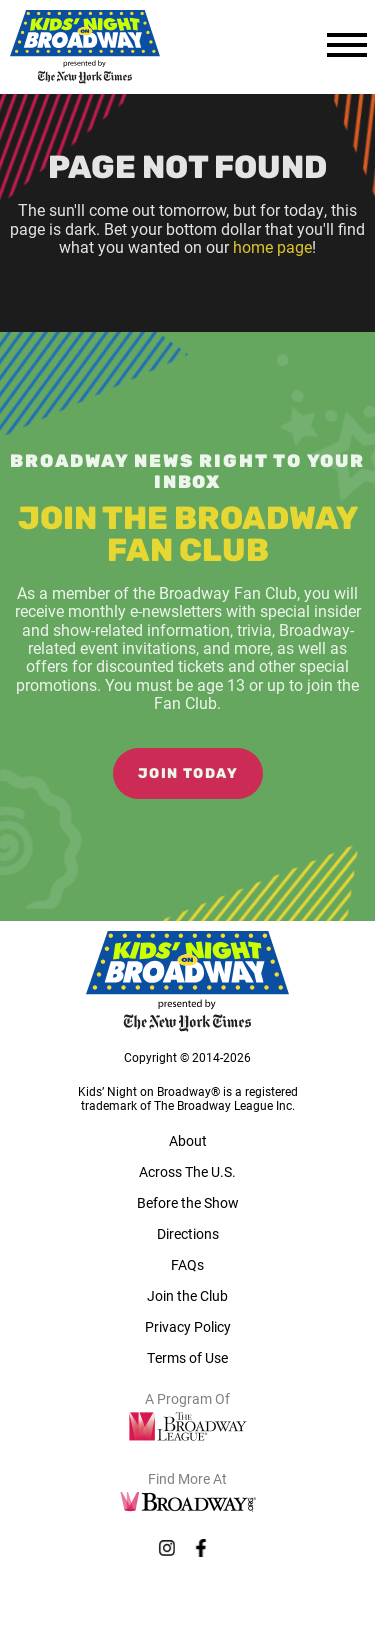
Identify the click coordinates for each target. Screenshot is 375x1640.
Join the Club (187, 1295)
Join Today (188, 774)
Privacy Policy (188, 1326)
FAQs (187, 1264)
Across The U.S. (187, 1171)
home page (272, 246)
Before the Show (188, 1202)
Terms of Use (187, 1357)
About (188, 1140)
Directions (188, 1233)
